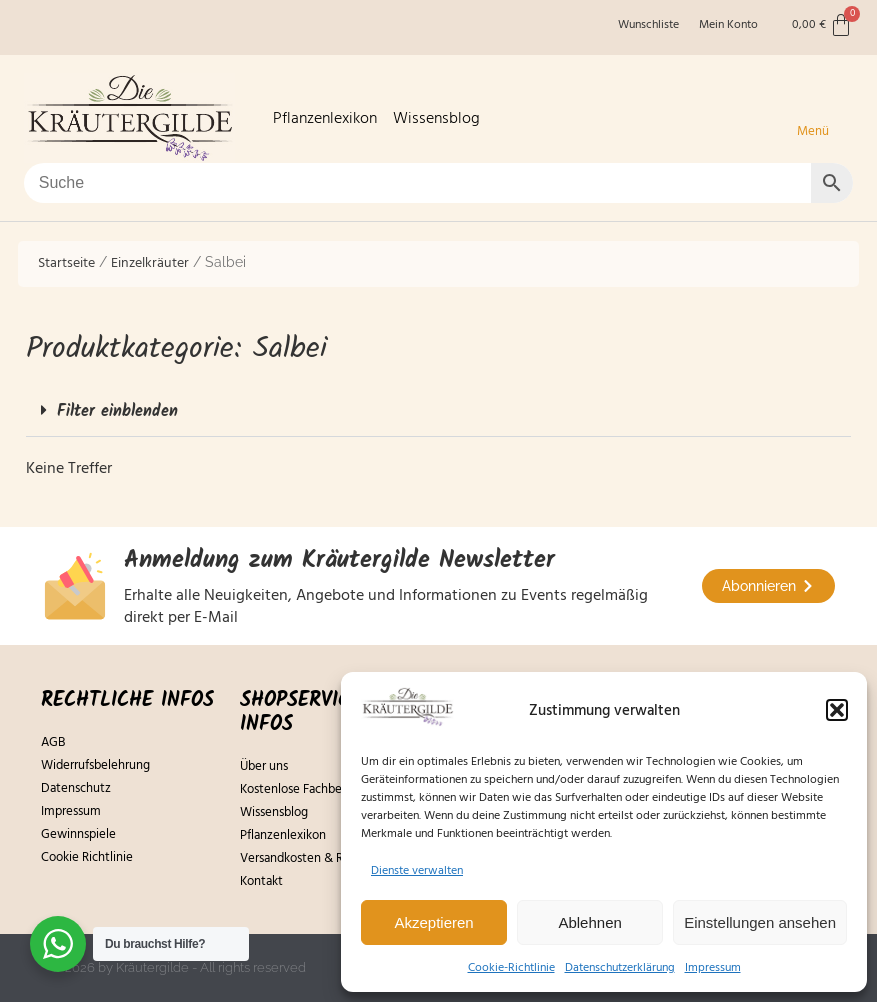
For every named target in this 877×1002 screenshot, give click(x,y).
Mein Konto (728, 25)
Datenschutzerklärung (620, 967)
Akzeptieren (433, 922)
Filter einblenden (117, 411)
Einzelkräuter (150, 263)
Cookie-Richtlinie (511, 967)
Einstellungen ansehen (760, 922)
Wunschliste (648, 25)
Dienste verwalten (417, 870)
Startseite (66, 263)
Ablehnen (589, 922)
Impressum (713, 967)
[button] (837, 710)
